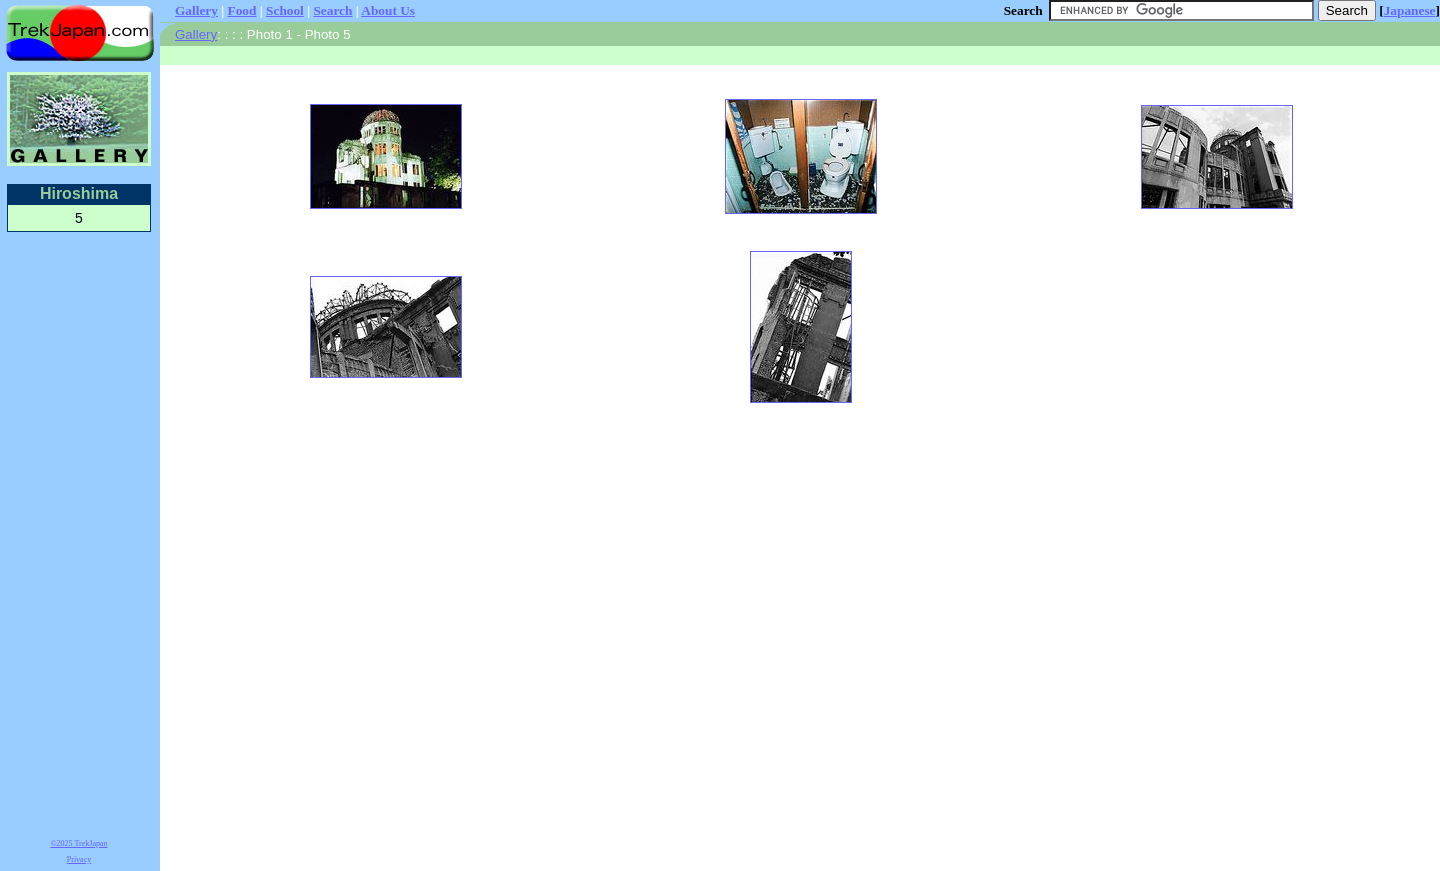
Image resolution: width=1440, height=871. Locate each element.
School (285, 10)
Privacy (79, 859)
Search (332, 10)
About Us (388, 10)
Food (242, 10)
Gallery (196, 10)
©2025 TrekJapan (79, 843)
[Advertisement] (79, 532)
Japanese (1410, 10)
